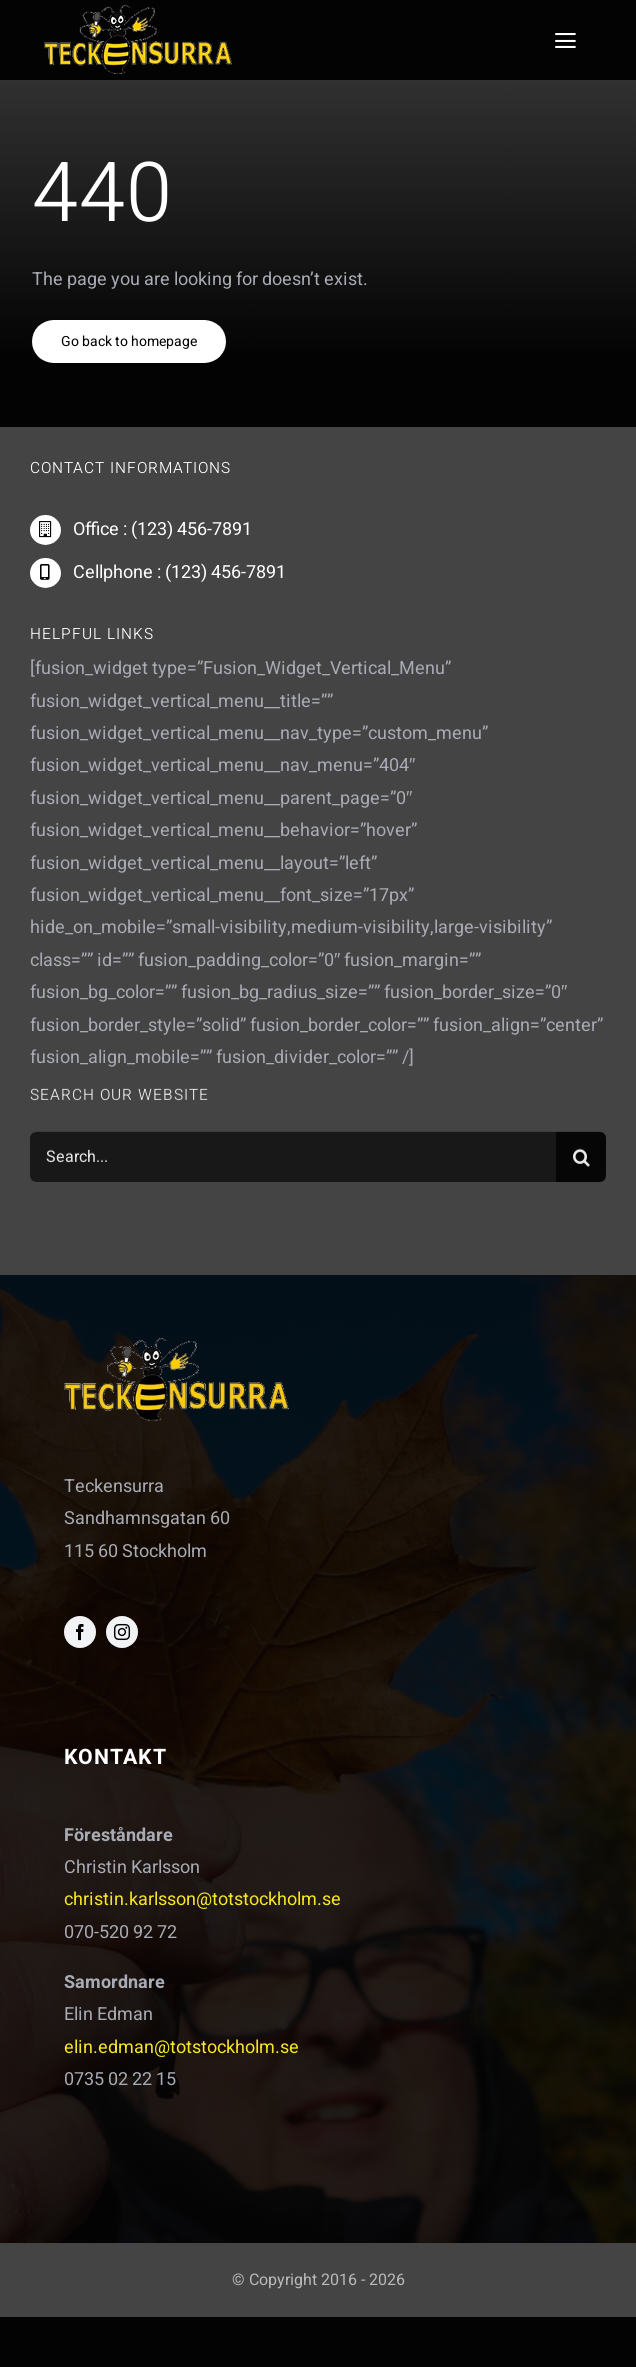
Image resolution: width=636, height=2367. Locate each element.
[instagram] (122, 1632)
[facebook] (80, 1632)
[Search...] (293, 1159)
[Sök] (581, 1159)
